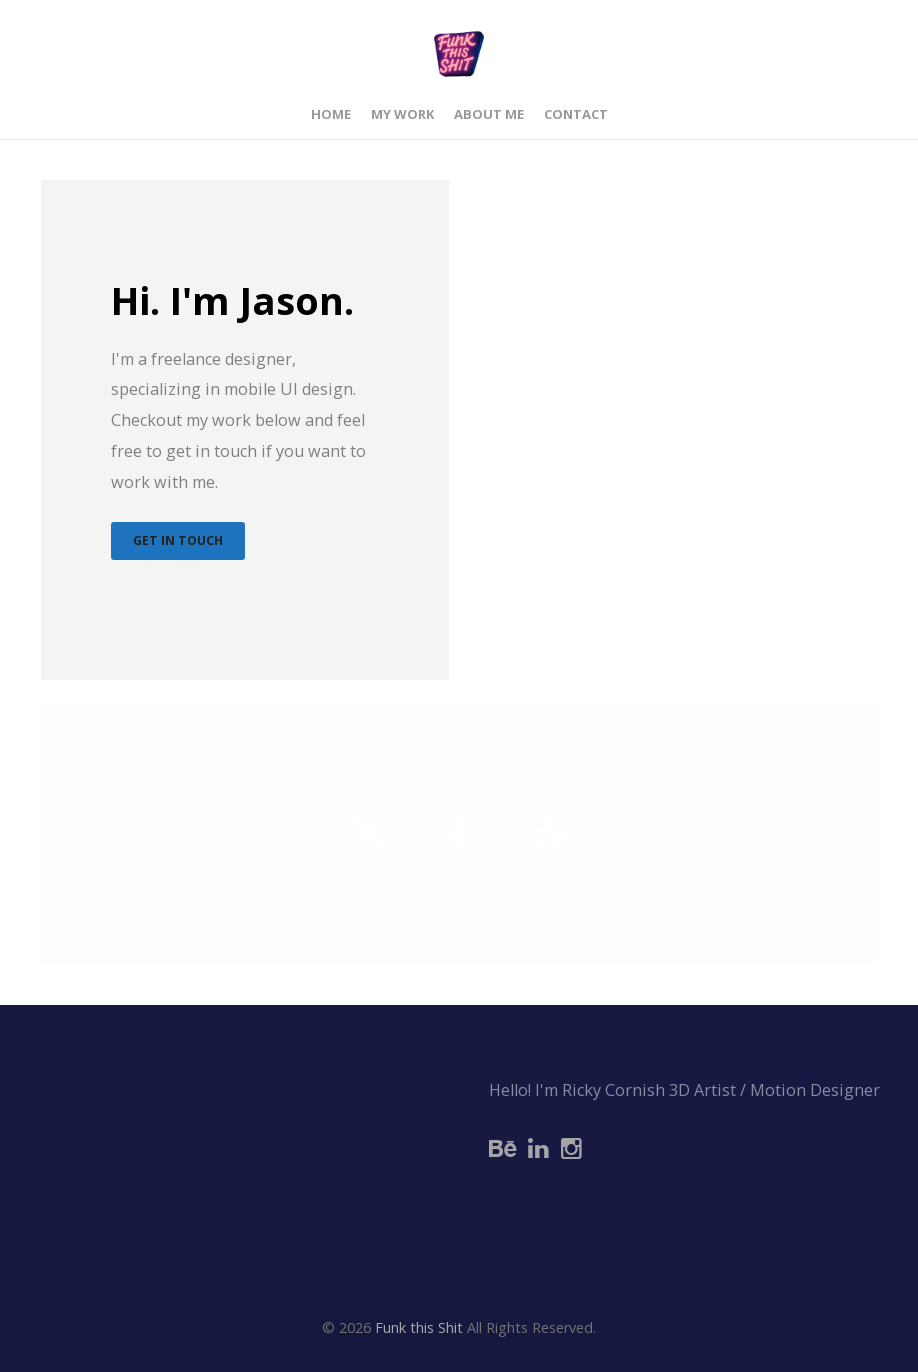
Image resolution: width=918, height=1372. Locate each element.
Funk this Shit (419, 1327)
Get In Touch (176, 540)
